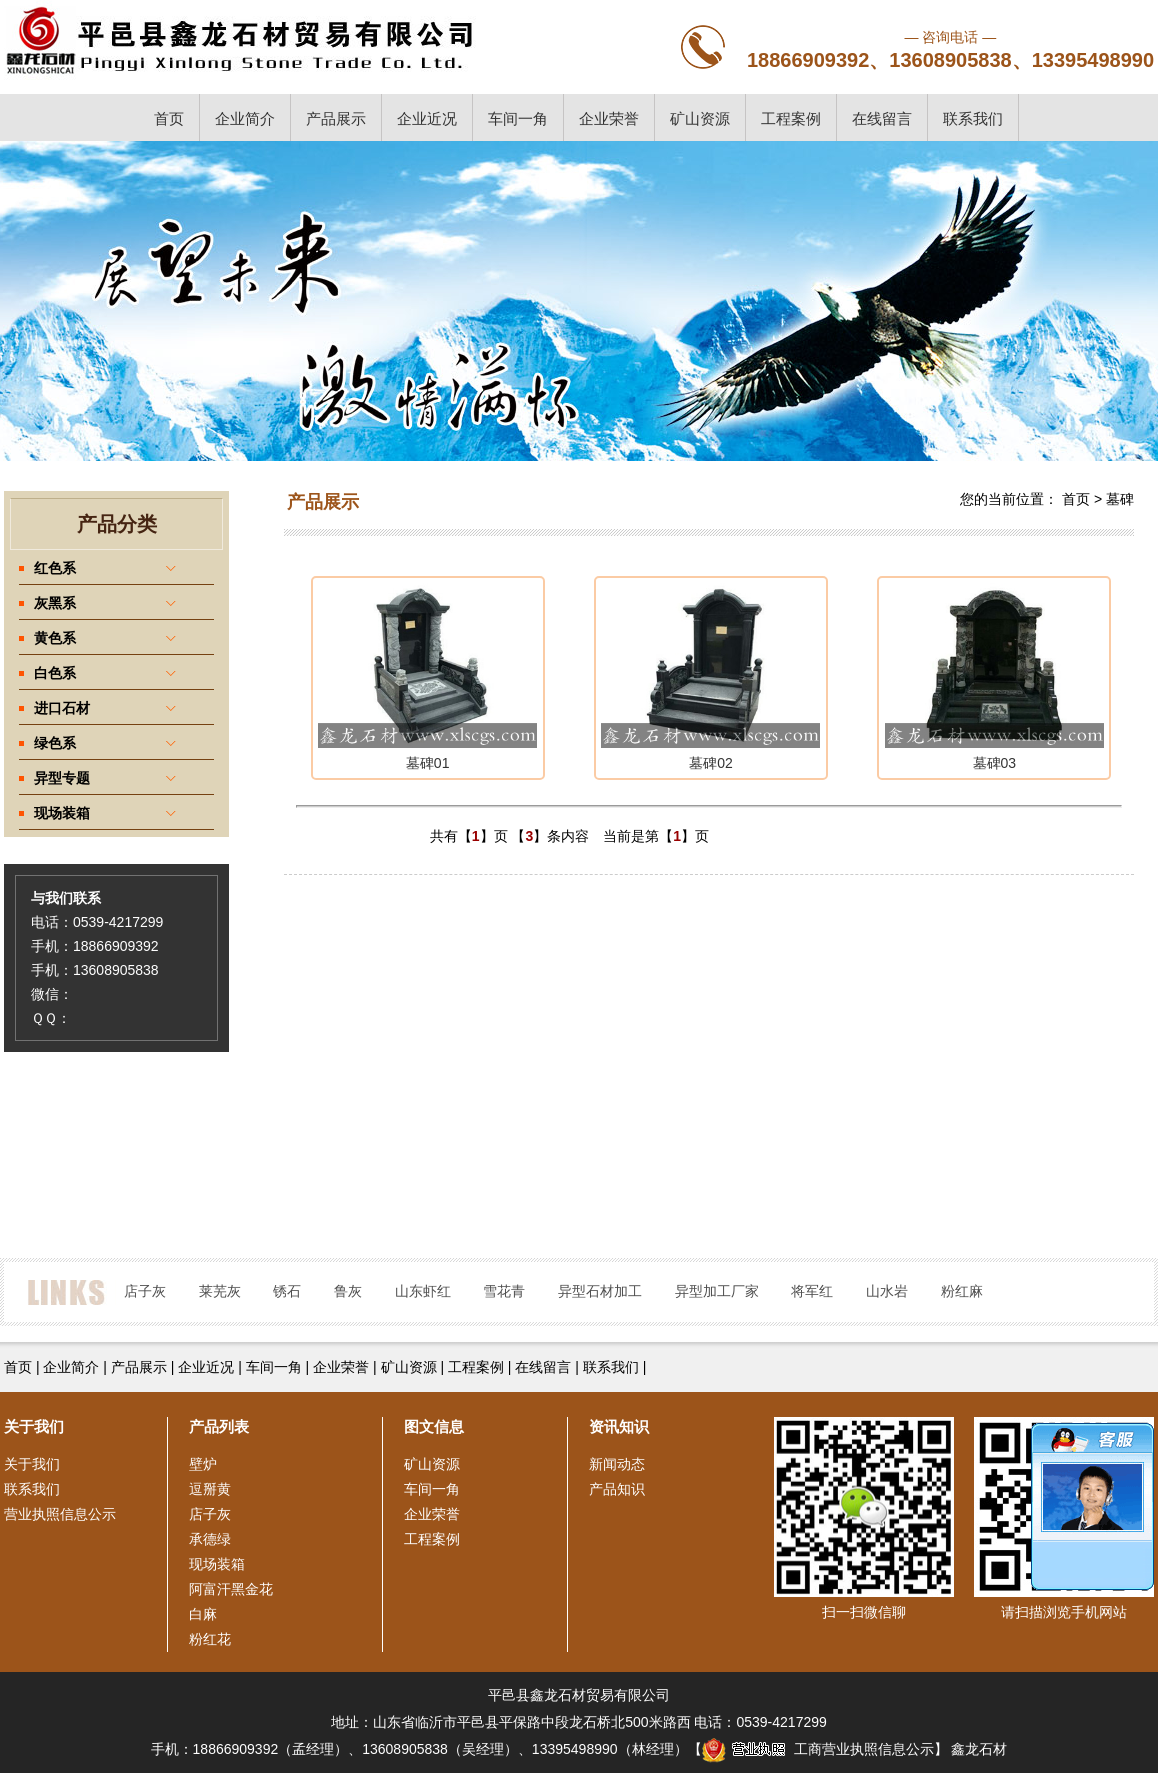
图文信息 (434, 1426)
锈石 (287, 1291)
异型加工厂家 (717, 1291)
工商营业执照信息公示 (818, 1749)
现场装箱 (217, 1564)
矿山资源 (700, 118)
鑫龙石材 (979, 1749)
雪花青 (504, 1291)
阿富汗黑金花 (231, 1589)
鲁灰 (348, 1291)
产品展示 (336, 118)
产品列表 (219, 1426)
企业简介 (245, 118)
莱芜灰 (220, 1291)
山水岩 (887, 1291)
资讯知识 (619, 1426)
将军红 (812, 1291)
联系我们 (973, 118)
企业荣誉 (609, 118)
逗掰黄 (210, 1489)
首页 (169, 118)
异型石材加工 (600, 1291)
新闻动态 (617, 1464)
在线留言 (882, 118)
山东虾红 (423, 1291)
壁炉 (203, 1464)
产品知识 (617, 1489)
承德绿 (210, 1539)
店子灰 (145, 1291)
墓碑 (1120, 499)
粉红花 (210, 1639)
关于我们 (32, 1464)
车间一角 (518, 118)
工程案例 (791, 118)
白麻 (203, 1614)
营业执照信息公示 (60, 1514)
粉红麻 (962, 1291)
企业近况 (427, 118)
